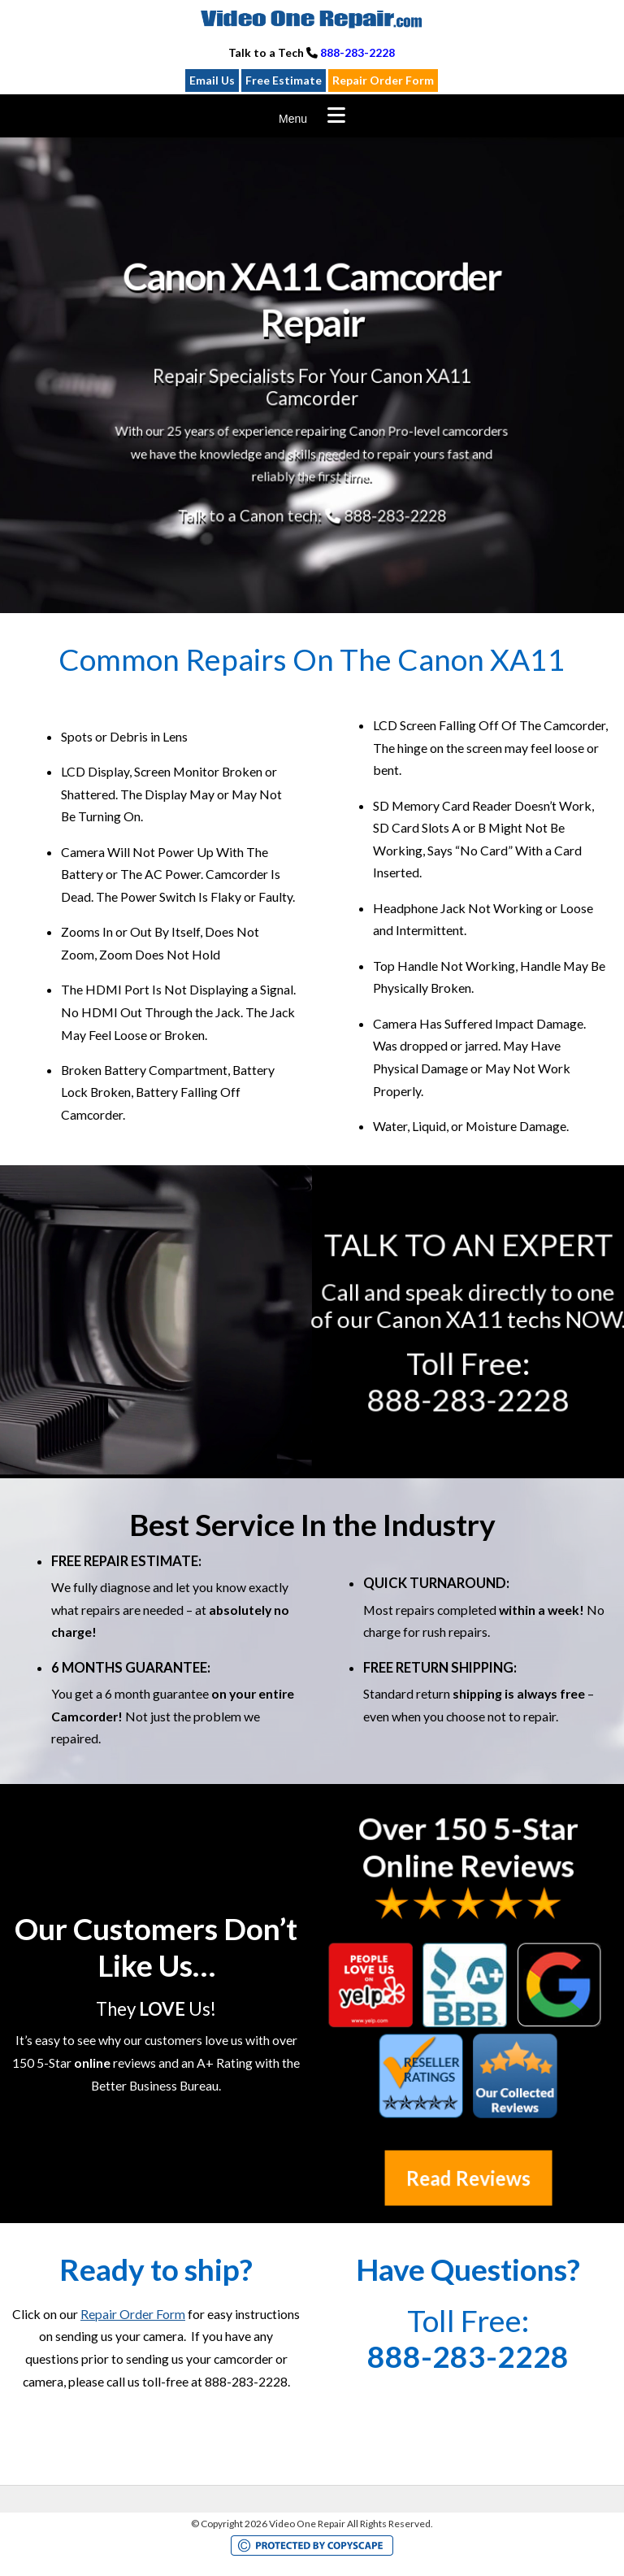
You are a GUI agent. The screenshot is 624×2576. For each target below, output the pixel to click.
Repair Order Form (383, 80)
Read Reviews (468, 2178)
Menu (293, 118)
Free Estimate (283, 80)
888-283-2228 (357, 52)
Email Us (212, 80)
